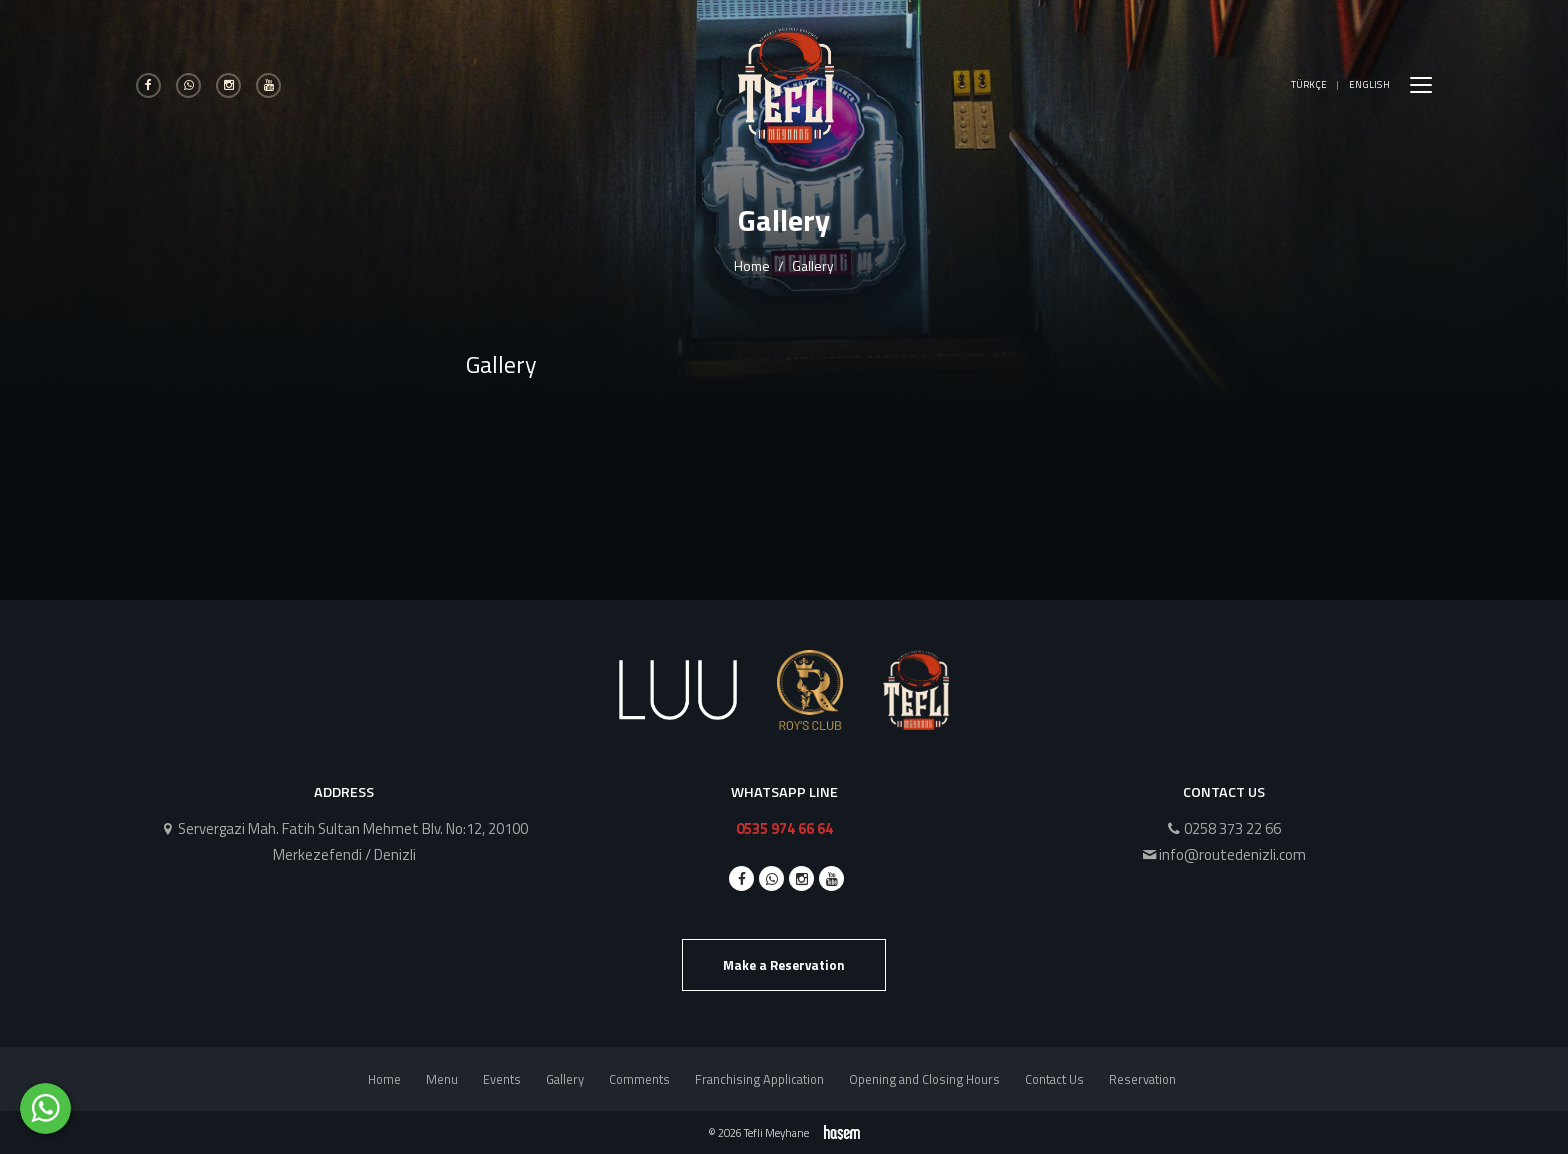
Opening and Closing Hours (924, 1079)
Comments (639, 1079)
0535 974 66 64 (784, 828)
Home (752, 265)
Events (502, 1079)
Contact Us (1054, 1079)
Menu (442, 1079)
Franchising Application (759, 1079)
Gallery (565, 1079)
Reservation (1142, 1079)
